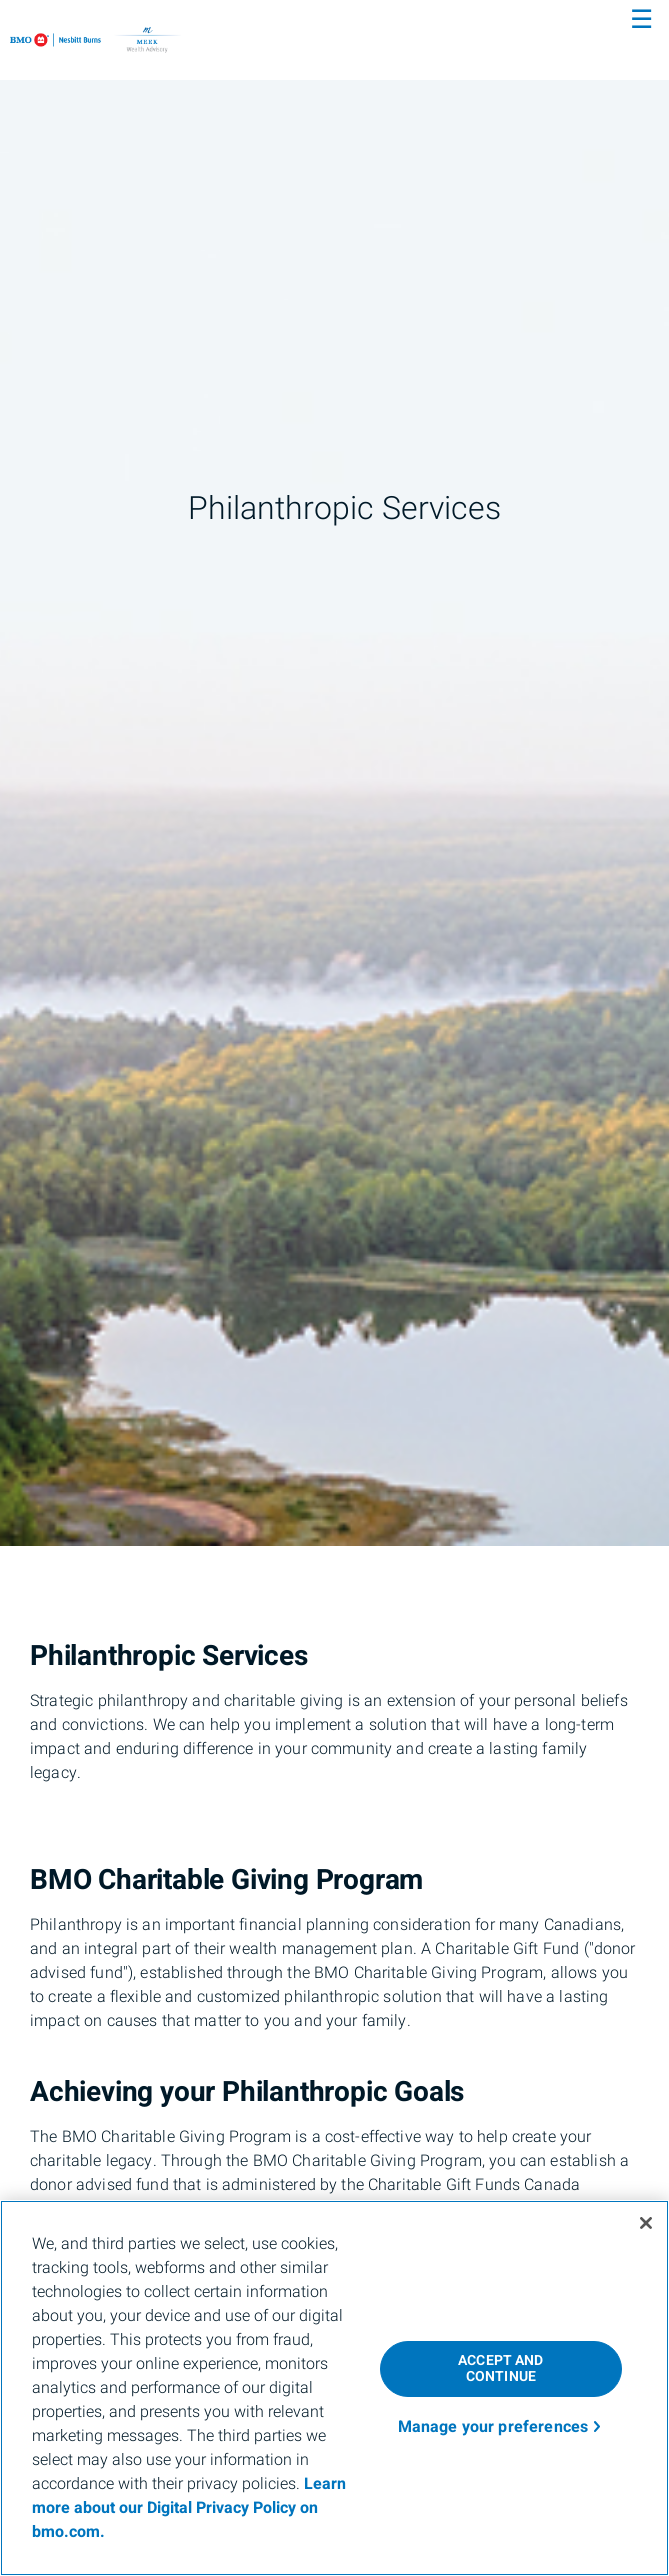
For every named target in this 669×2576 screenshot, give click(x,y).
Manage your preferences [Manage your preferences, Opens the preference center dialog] (493, 2427)
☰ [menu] (641, 20)
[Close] (646, 2223)
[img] (334, 773)
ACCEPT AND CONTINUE (500, 2369)
